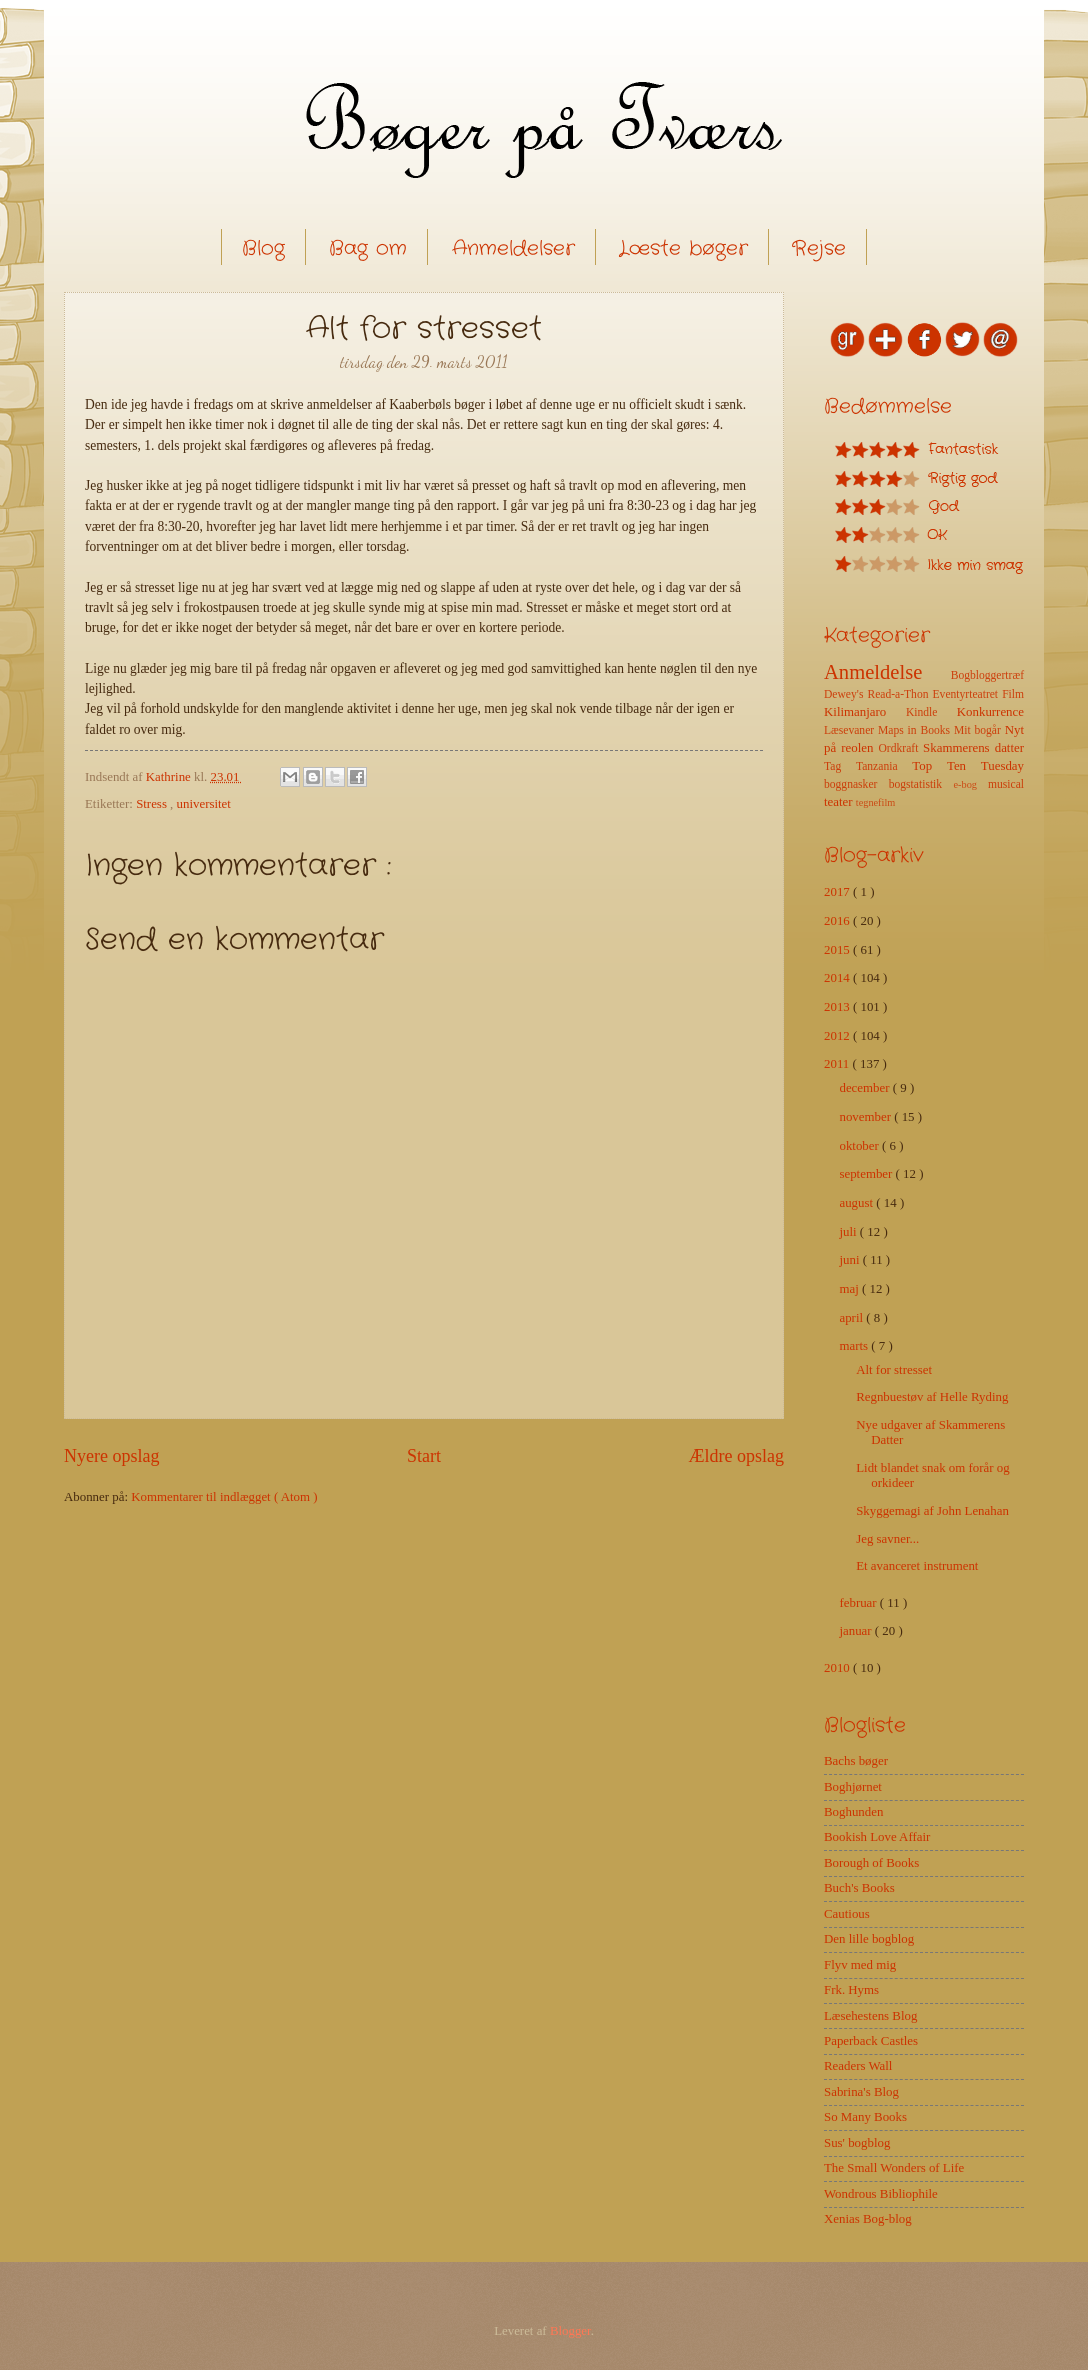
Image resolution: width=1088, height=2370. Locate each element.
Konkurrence (990, 712)
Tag (840, 766)
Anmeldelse (887, 672)
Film (1013, 694)
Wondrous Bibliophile (881, 2194)
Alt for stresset (894, 1370)
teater (840, 802)
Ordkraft (900, 748)
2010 (838, 1668)
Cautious (847, 1914)
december (865, 1088)
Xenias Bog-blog (868, 2219)
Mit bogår (979, 730)
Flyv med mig (860, 1965)
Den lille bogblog (869, 1939)
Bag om (368, 248)
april (852, 1318)
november (866, 1117)
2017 (838, 892)
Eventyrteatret (968, 694)
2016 (838, 921)
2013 (838, 1007)
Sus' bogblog (857, 2143)
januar (856, 1631)
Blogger (570, 2331)
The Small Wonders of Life (894, 2168)
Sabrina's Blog (861, 2092)
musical (1006, 784)
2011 (838, 1064)
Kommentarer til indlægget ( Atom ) (224, 1497)
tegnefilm (875, 802)
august (857, 1203)
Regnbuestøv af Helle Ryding (932, 1397)
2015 (838, 950)
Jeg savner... (887, 1539)
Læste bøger (683, 248)
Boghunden (853, 1812)
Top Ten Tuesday (968, 766)
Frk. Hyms (851, 1990)
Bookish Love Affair (877, 1837)
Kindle (931, 712)
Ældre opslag (736, 1456)
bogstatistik (921, 784)
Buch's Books (859, 1888)
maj (850, 1289)
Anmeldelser (513, 248)
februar (859, 1603)
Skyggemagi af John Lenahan (932, 1511)
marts (855, 1346)
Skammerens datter (973, 748)
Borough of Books (871, 1863)
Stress (153, 804)
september (867, 1174)
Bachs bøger (856, 1761)
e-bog (970, 784)
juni (850, 1260)
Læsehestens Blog (870, 2016)
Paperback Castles (871, 2041)
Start (424, 1456)
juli (849, 1232)
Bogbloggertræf (987, 675)
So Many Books (865, 2117)
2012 (838, 1036)
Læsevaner (851, 730)
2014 (838, 978)
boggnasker (856, 784)
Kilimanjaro (865, 712)
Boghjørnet (853, 1787)
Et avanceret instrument (917, 1566)
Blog (263, 248)
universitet (204, 804)
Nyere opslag (112, 1456)
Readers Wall (858, 2066)
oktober (860, 1146)
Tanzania (884, 766)
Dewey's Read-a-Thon (878, 694)
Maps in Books (916, 730)
